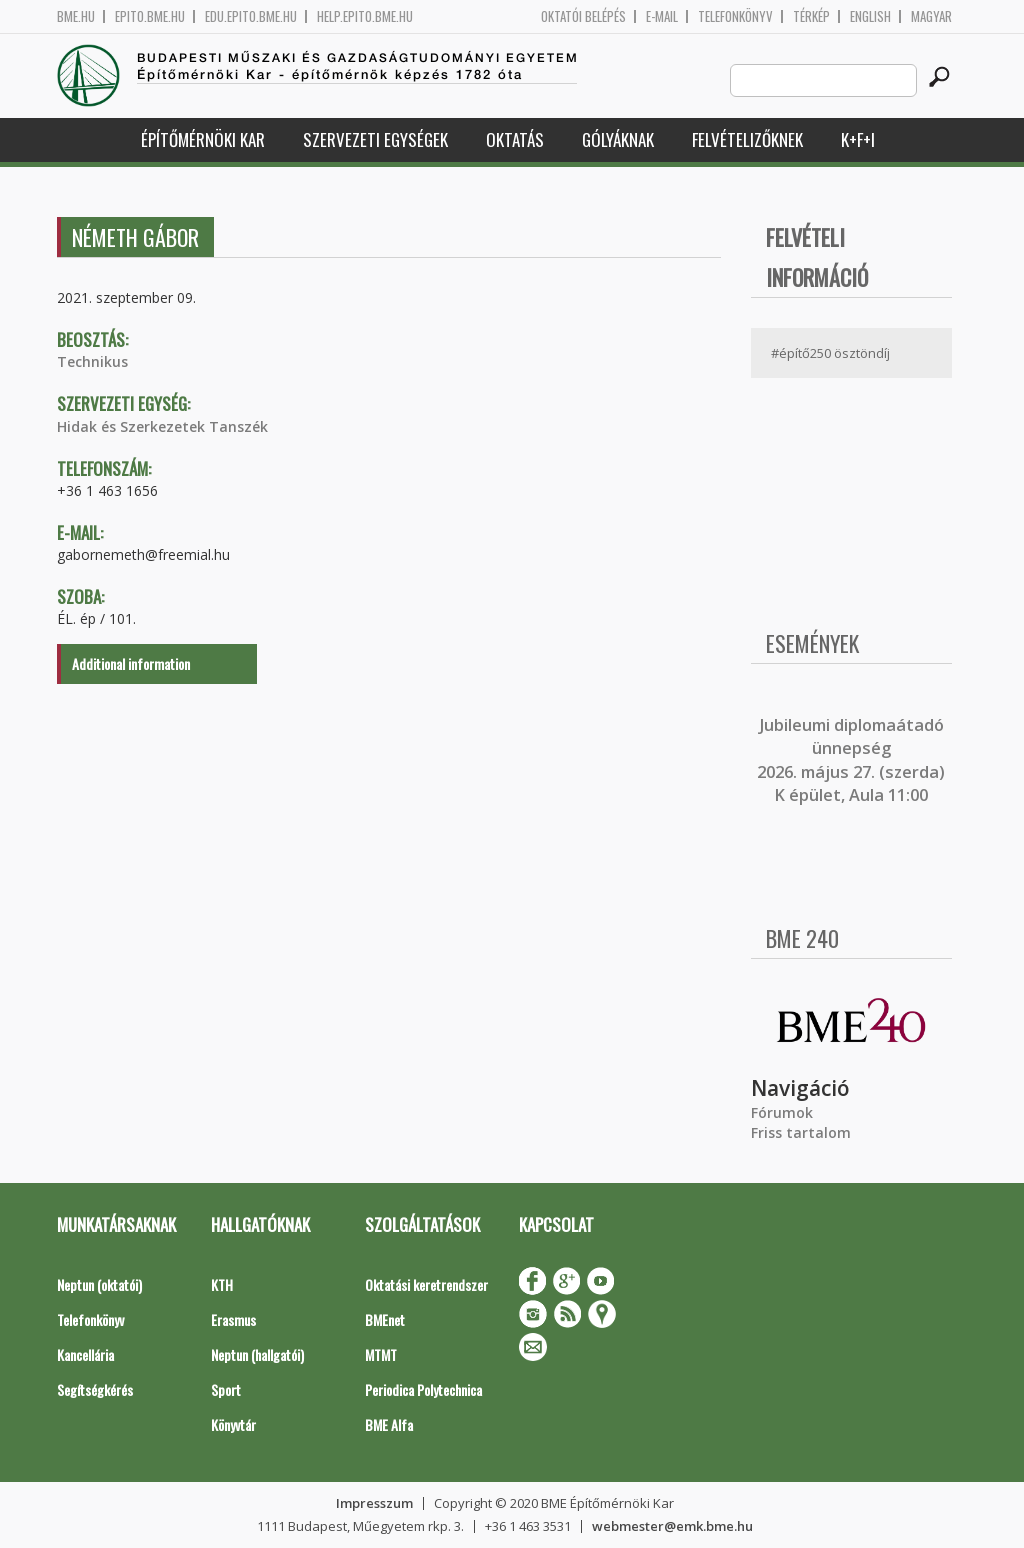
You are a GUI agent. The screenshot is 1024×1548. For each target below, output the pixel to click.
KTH (222, 1284)
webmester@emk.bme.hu (672, 1526)
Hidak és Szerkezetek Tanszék (162, 426)
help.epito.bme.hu (365, 16)
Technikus (92, 361)
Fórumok (782, 1112)
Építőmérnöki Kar (203, 139)
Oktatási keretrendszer (426, 1284)
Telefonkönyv (735, 16)
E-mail (662, 16)
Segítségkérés (95, 1389)
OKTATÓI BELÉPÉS (583, 16)
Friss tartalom (801, 1132)
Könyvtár (233, 1424)
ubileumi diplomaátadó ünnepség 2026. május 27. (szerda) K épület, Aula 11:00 (851, 760)
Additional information (131, 663)
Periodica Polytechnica (423, 1389)
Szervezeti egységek (375, 139)
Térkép (811, 16)
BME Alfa (389, 1424)
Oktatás (515, 139)
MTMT (381, 1354)
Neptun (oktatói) (99, 1284)
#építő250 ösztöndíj (830, 353)
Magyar (931, 16)
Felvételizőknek (747, 139)
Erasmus (233, 1319)
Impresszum (374, 1503)
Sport (226, 1389)
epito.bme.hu (150, 16)
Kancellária (85, 1354)
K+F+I (858, 139)
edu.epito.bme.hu (251, 16)
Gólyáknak (618, 139)
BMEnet (385, 1319)
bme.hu (76, 16)
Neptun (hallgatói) (257, 1354)
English (870, 16)
